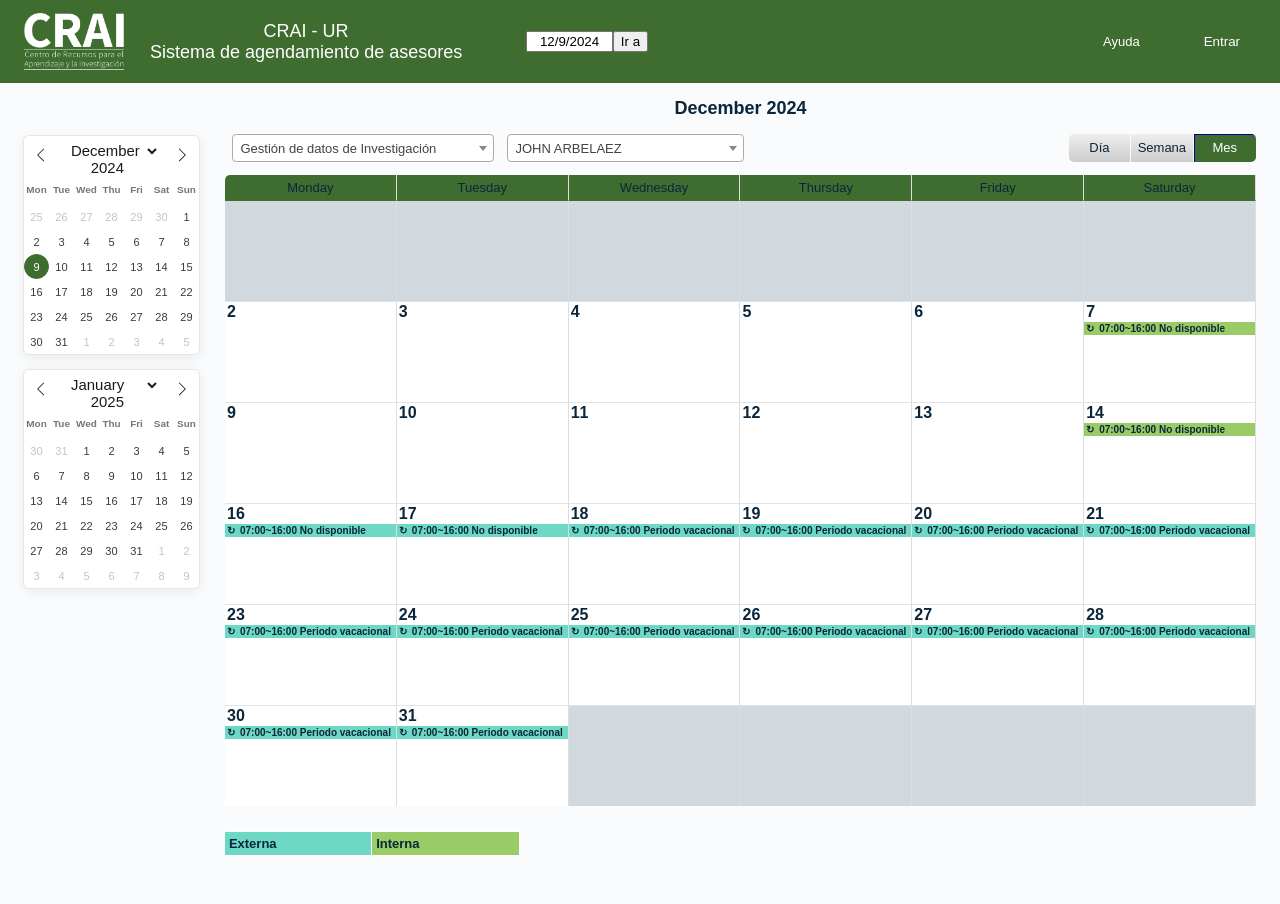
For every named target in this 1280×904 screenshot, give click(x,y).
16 (236, 513)
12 (751, 412)
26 (751, 614)
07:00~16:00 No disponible (1162, 328)
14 (1095, 412)
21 (1095, 513)
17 (408, 513)
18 (580, 513)
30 (236, 715)
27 (923, 614)
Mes (1225, 147)
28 (1095, 614)
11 (580, 412)
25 (580, 614)
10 (408, 412)
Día (1099, 147)
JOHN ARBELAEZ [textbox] (569, 148)
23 (236, 614)
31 (408, 715)
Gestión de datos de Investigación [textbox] (339, 148)
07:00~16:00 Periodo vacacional (659, 530)
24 (408, 614)
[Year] (112, 168)
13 (923, 412)
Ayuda (1121, 41)
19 (751, 513)
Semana (1162, 147)
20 (923, 513)
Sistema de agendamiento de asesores (306, 52)
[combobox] (363, 148)
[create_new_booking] (310, 352)
